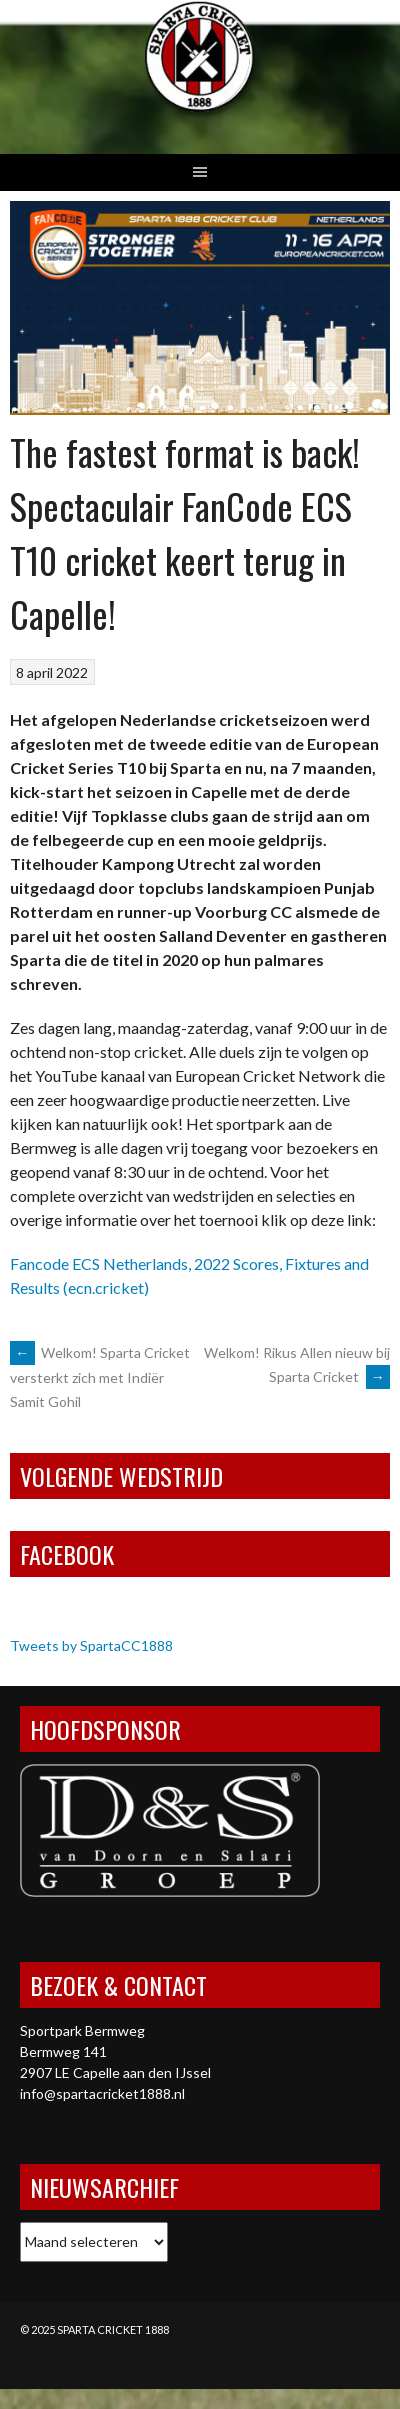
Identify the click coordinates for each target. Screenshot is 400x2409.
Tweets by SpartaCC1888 (91, 1645)
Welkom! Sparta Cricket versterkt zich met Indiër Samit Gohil (100, 1377)
